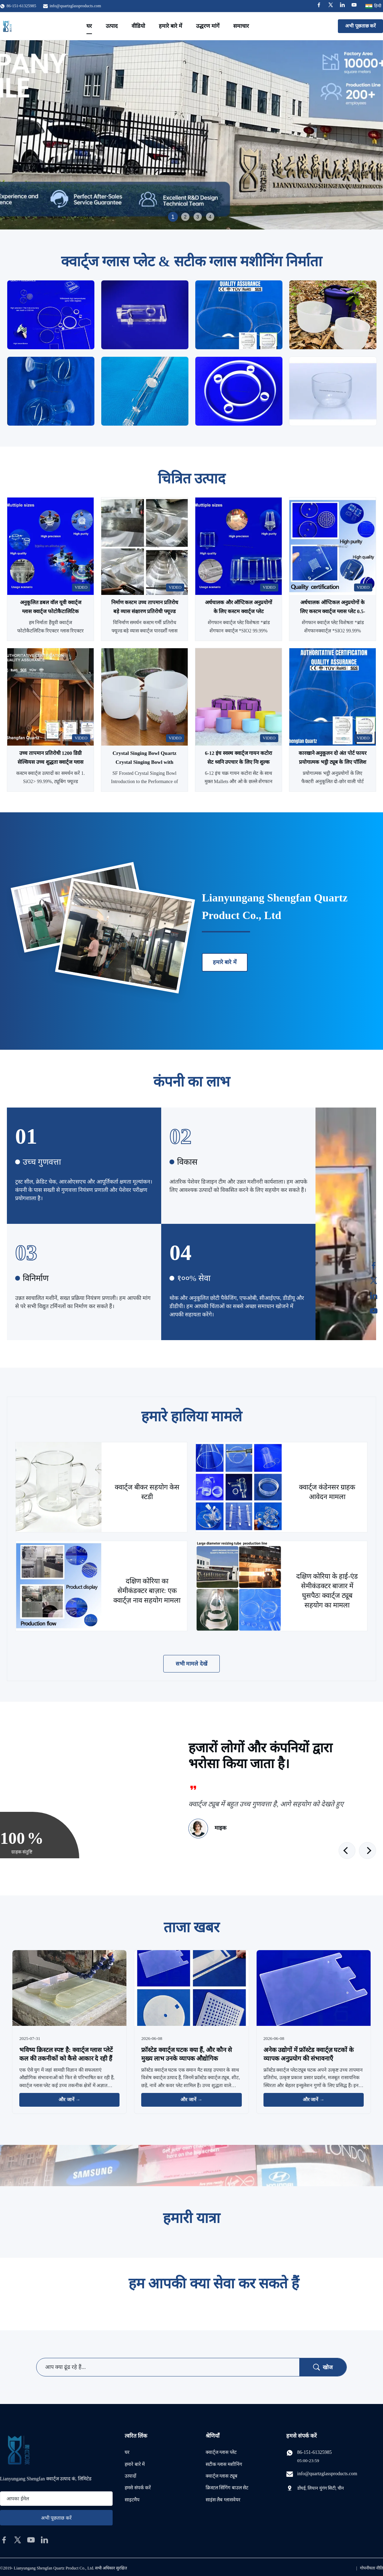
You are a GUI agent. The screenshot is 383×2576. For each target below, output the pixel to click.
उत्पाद (112, 26)
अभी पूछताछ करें (360, 26)
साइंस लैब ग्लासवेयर (223, 2499)
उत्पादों (130, 2476)
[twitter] (17, 2540)
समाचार (241, 26)
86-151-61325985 (314, 2452)
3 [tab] (197, 217)
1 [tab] (172, 216)
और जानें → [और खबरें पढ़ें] (69, 2099)
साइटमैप (132, 2499)
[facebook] (4, 2540)
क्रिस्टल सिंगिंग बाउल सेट (227, 2487)
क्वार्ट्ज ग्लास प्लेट (221, 2452)
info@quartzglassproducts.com (75, 5)
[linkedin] (44, 2540)
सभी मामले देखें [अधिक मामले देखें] (191, 1664)
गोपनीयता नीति (371, 2568)
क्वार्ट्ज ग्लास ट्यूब (221, 2476)
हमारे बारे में (170, 26)
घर (89, 26)
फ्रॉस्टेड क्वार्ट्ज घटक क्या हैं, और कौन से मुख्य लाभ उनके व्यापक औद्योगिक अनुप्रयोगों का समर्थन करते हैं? (186, 2058)
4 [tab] (210, 217)
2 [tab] (185, 217)
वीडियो (138, 26)
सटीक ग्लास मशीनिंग (224, 2464)
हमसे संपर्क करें (138, 2487)
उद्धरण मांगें (207, 26)
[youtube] (31, 2540)
